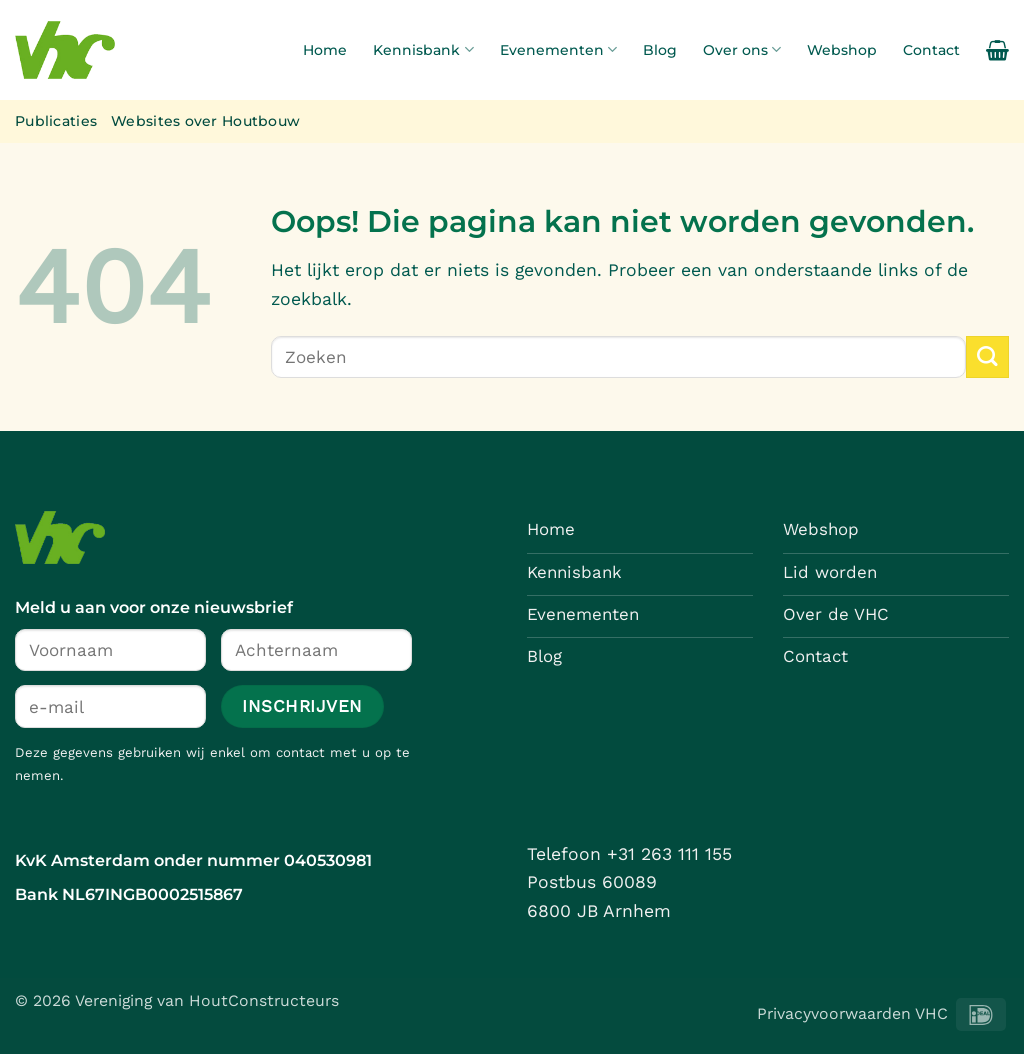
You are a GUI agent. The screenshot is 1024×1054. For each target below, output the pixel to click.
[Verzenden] (987, 357)
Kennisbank (423, 49)
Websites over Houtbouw (205, 121)
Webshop (842, 50)
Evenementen (558, 49)
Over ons (742, 49)
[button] (997, 50)
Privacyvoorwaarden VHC (852, 1013)
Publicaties (56, 121)
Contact (931, 50)
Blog (660, 50)
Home (325, 50)
